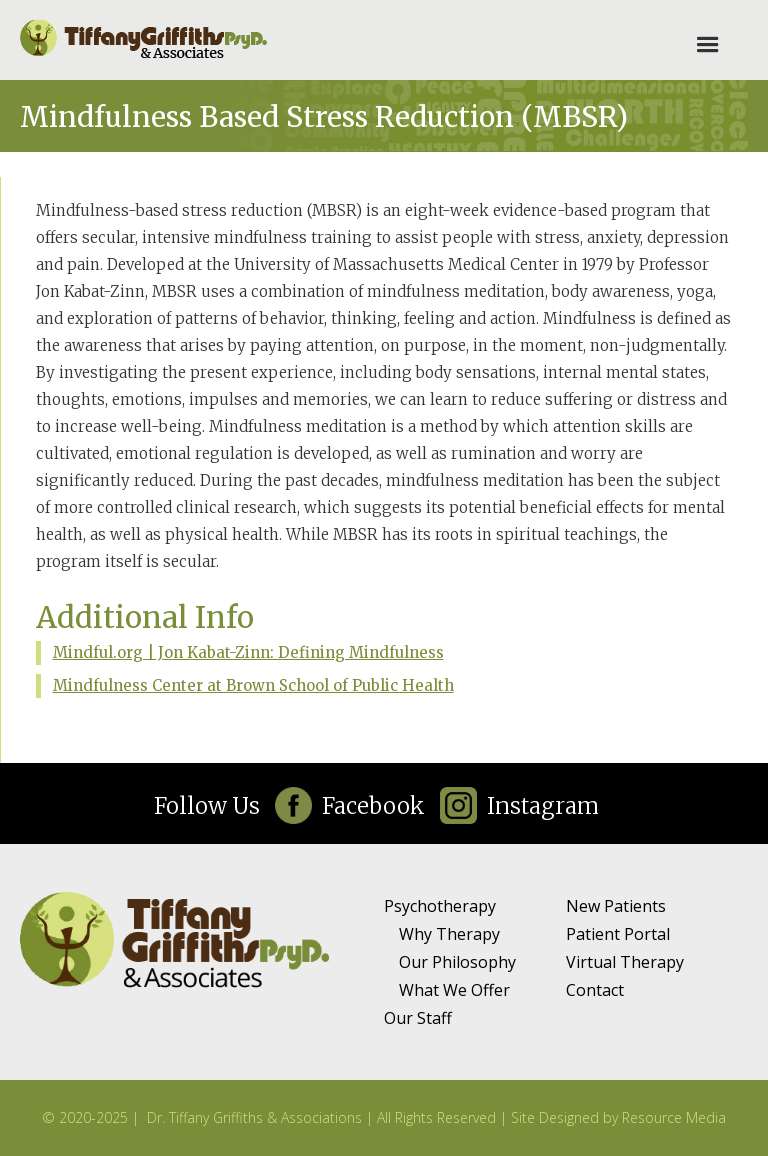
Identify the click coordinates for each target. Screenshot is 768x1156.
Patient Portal (618, 934)
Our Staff (418, 1018)
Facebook (373, 806)
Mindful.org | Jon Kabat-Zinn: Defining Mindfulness (248, 652)
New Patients (616, 906)
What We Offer (454, 990)
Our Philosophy (457, 962)
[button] (708, 45)
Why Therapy (449, 934)
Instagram (543, 806)
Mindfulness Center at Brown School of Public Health (253, 685)
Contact (595, 990)
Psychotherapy (440, 906)
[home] (144, 40)
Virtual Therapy (625, 962)
